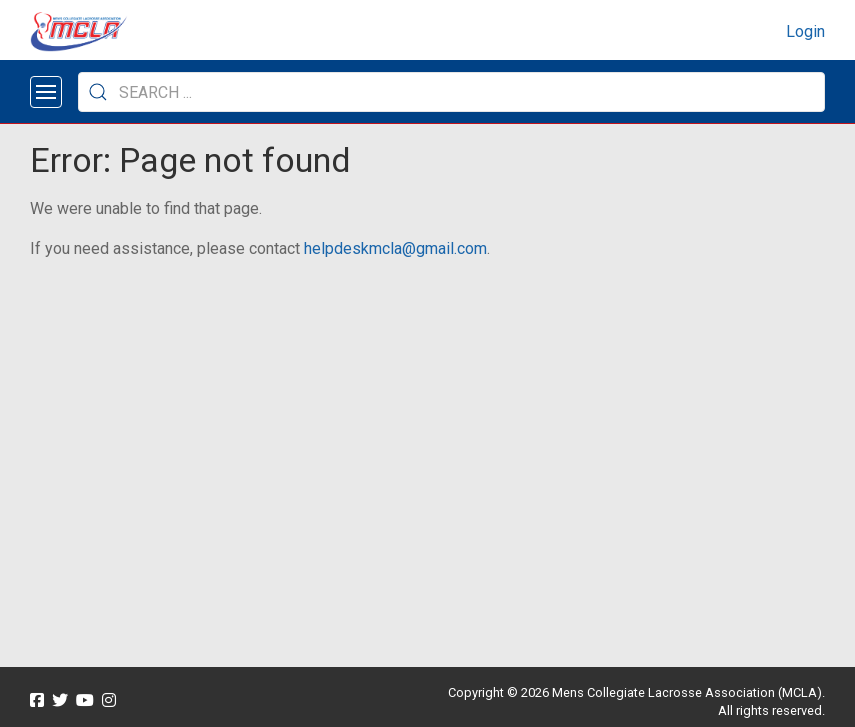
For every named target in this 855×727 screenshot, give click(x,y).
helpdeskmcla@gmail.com (395, 248)
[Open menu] (46, 92)
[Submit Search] (98, 92)
